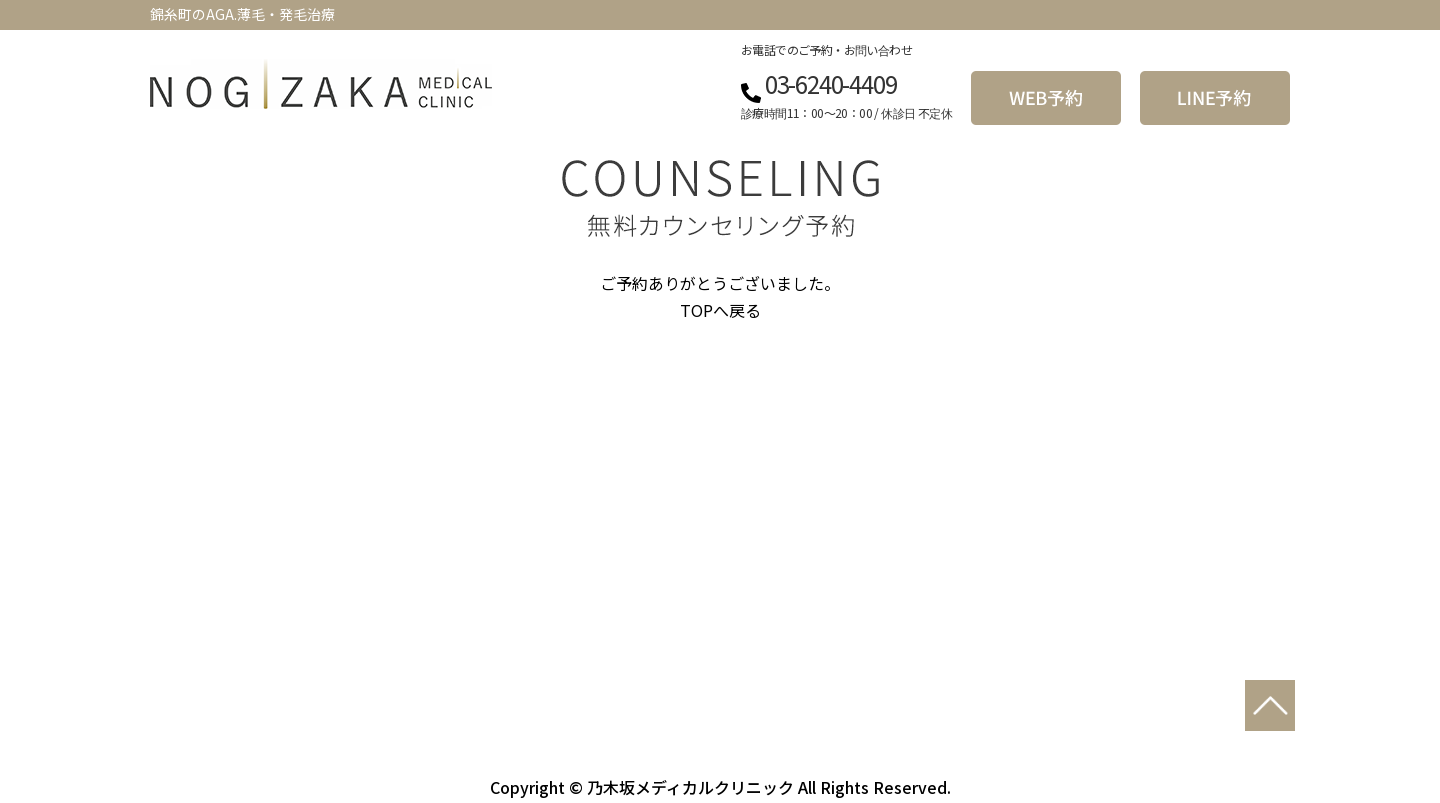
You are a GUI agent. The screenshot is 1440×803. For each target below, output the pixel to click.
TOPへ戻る (720, 310)
